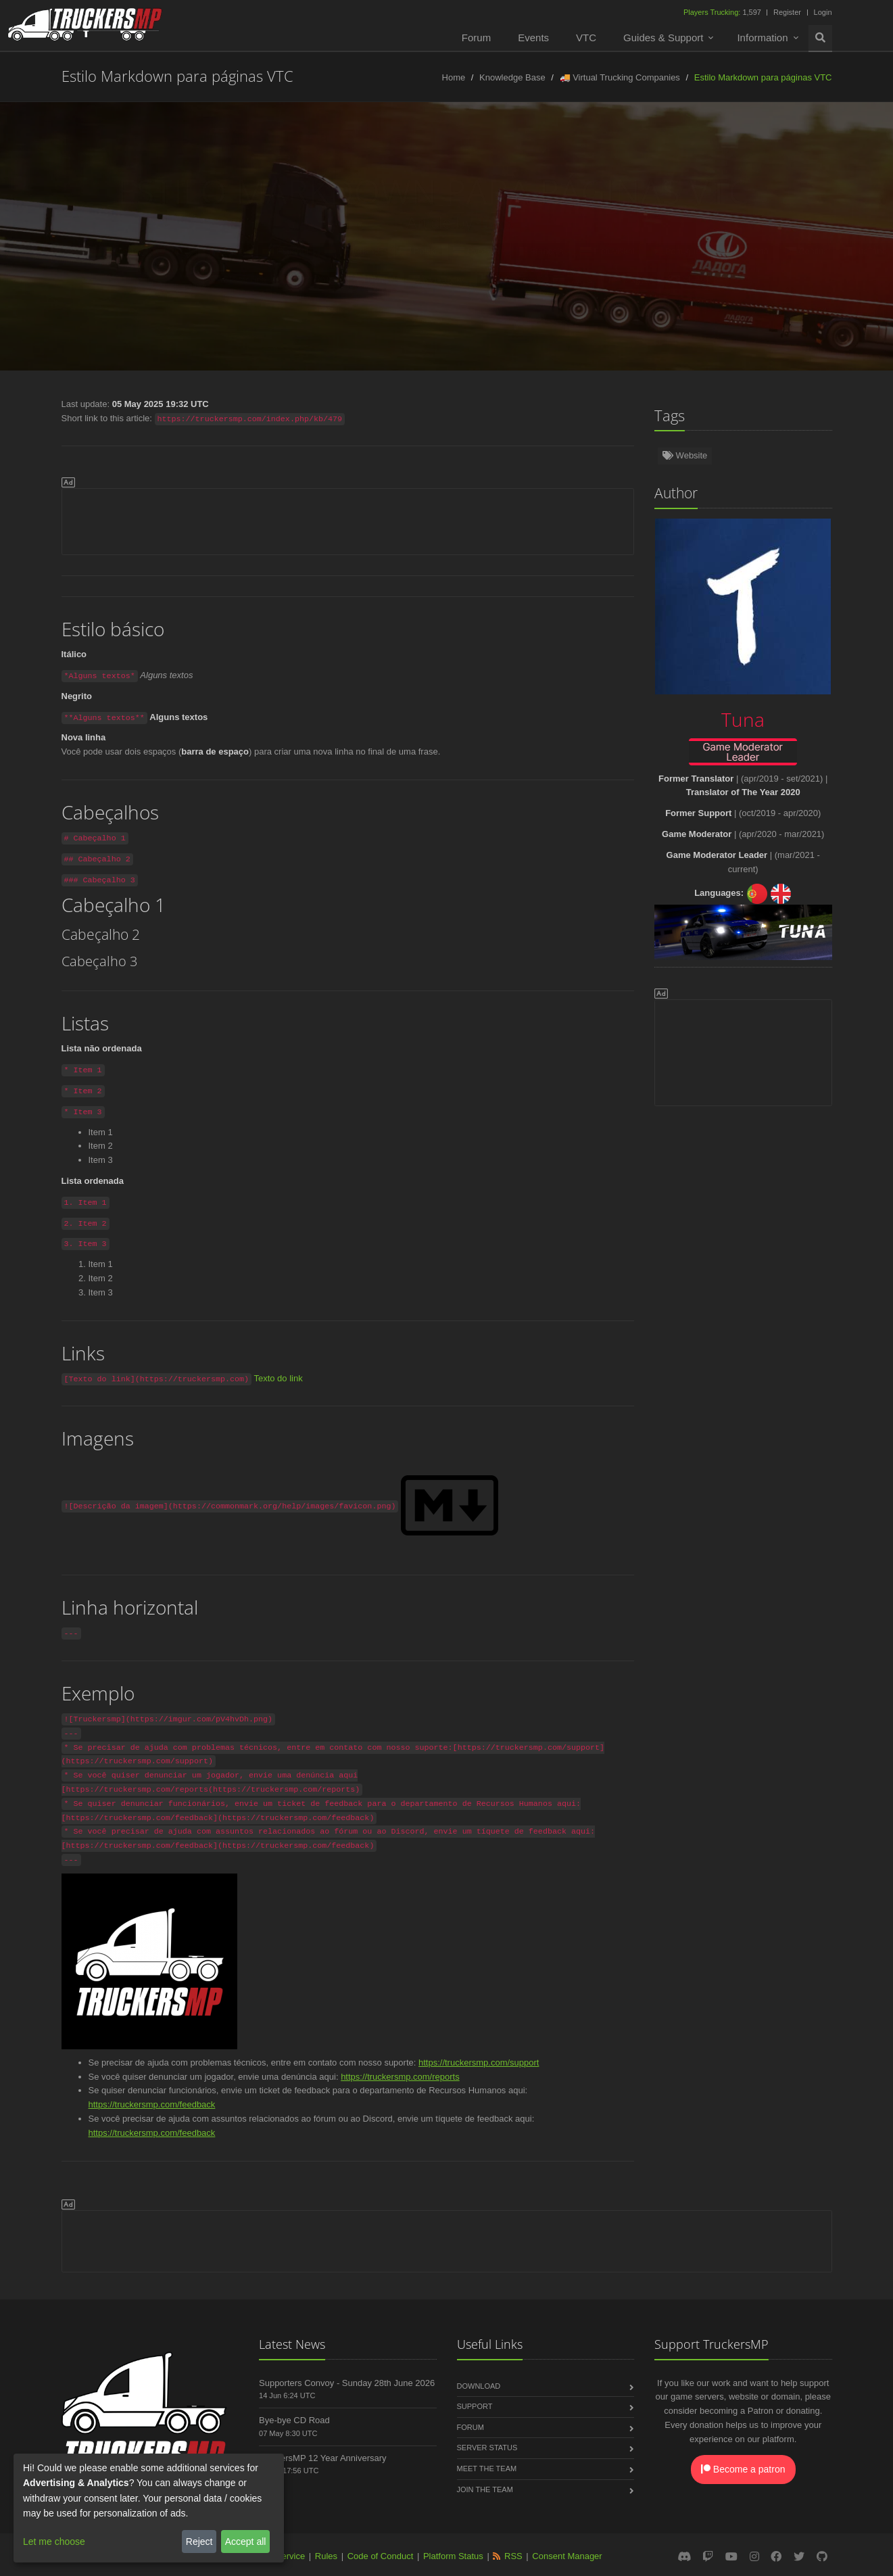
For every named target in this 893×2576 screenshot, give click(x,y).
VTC (586, 37)
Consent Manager (567, 2556)
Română (731, 251)
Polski (405, 251)
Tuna (482, 223)
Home (454, 77)
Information (762, 37)
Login (823, 12)
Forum (476, 37)
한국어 (675, 280)
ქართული (496, 280)
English (39, 251)
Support (475, 2406)
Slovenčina (224, 280)
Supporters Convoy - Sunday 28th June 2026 (347, 2383)
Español (272, 251)
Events (533, 37)
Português (664, 251)
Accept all (245, 2541)
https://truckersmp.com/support (478, 2062)
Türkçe (159, 251)
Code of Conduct (380, 2556)
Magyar (617, 280)
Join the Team (485, 2489)
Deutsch (99, 251)
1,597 (723, 12)
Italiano (852, 251)
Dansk (359, 280)
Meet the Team (487, 2468)
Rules (326, 2556)
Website (684, 455)
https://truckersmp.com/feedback (152, 2104)
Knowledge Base (512, 77)
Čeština (793, 251)
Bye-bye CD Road (294, 2420)
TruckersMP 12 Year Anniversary (323, 2458)
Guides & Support (663, 37)
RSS (513, 2556)
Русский (462, 251)
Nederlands (340, 251)
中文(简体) (296, 280)
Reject (199, 2541)
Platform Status (453, 2556)
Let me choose (54, 2541)
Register (787, 12)
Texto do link (278, 1378)
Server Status (487, 2447)
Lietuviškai (594, 251)
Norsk (214, 251)
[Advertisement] (348, 519)
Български (423, 280)
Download (479, 2386)
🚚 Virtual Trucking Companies (620, 77)
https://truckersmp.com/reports (400, 2077)
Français (526, 251)
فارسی (559, 280)
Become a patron (743, 2469)
